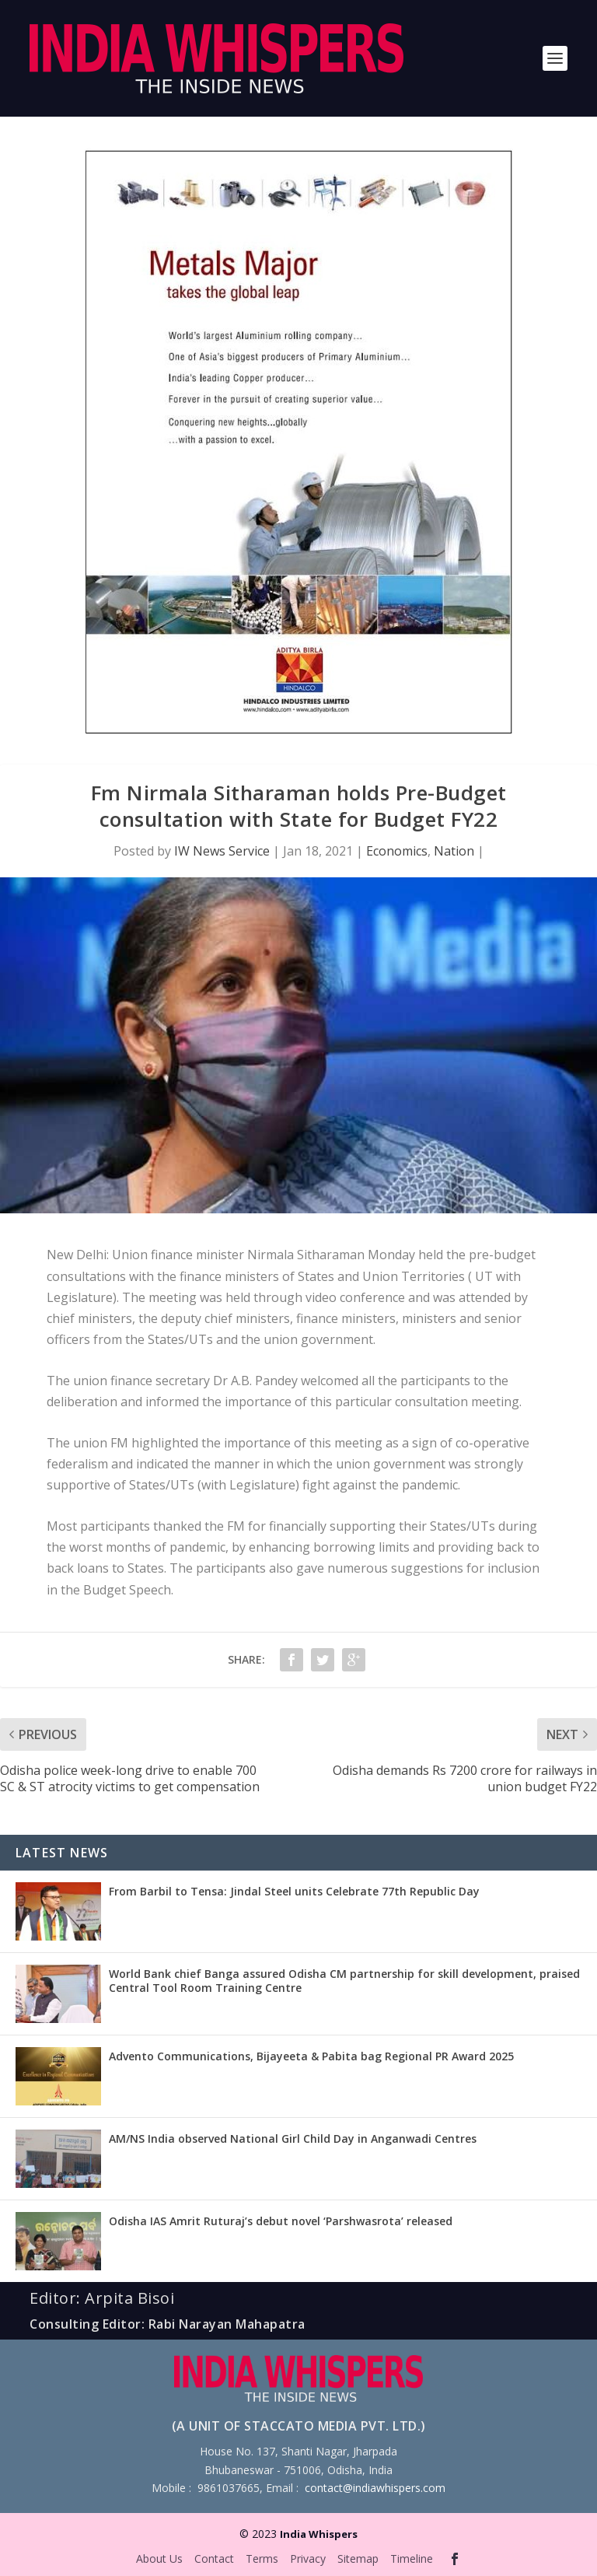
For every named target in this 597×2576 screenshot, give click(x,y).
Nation (454, 850)
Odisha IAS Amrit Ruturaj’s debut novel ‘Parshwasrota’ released (280, 2221)
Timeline (411, 2558)
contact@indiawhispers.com (375, 2487)
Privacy (308, 2558)
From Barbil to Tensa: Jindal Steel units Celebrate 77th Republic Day (294, 1891)
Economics (397, 850)
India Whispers (319, 2534)
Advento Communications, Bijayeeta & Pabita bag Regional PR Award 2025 (311, 2056)
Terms (262, 2558)
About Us (159, 2558)
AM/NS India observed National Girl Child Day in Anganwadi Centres (293, 2138)
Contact (214, 2558)
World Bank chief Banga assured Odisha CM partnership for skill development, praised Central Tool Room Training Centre (344, 1980)
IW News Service (222, 850)
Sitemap (358, 2558)
